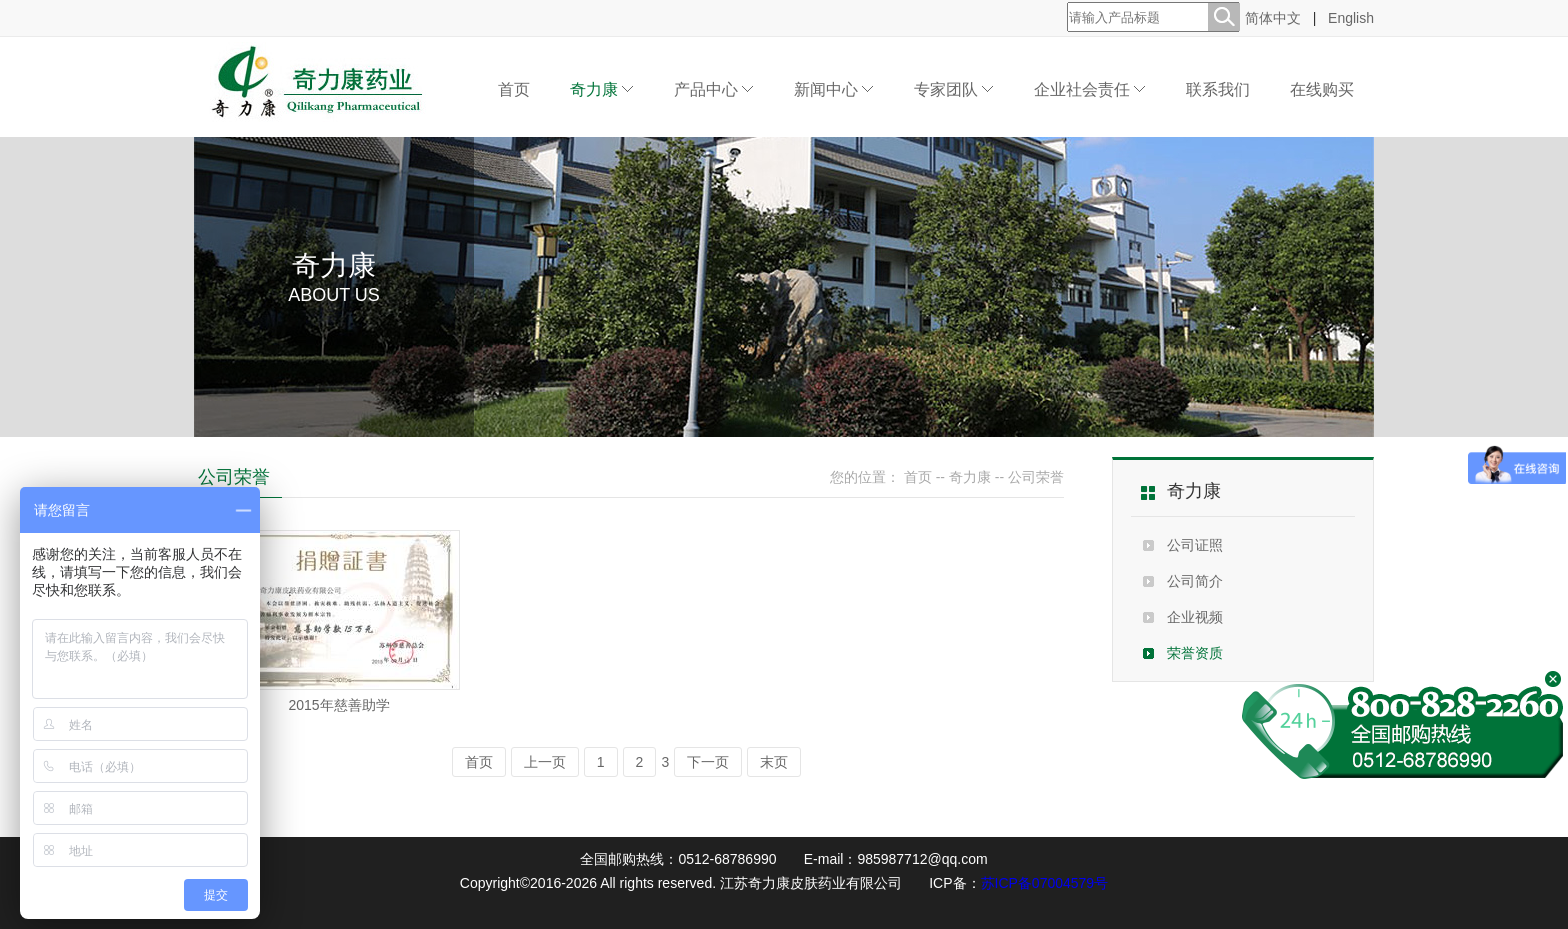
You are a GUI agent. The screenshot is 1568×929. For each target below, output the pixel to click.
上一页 (545, 762)
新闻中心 (834, 89)
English (1351, 18)
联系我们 (1218, 89)
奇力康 (602, 89)
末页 (774, 762)
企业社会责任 (1090, 89)
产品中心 (714, 89)
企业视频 (1195, 617)
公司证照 (1195, 545)
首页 (514, 89)
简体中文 (1273, 18)
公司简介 (1195, 581)
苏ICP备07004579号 (1045, 883)
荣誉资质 (1195, 653)
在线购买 (1322, 89)
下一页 (708, 762)
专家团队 (954, 89)
